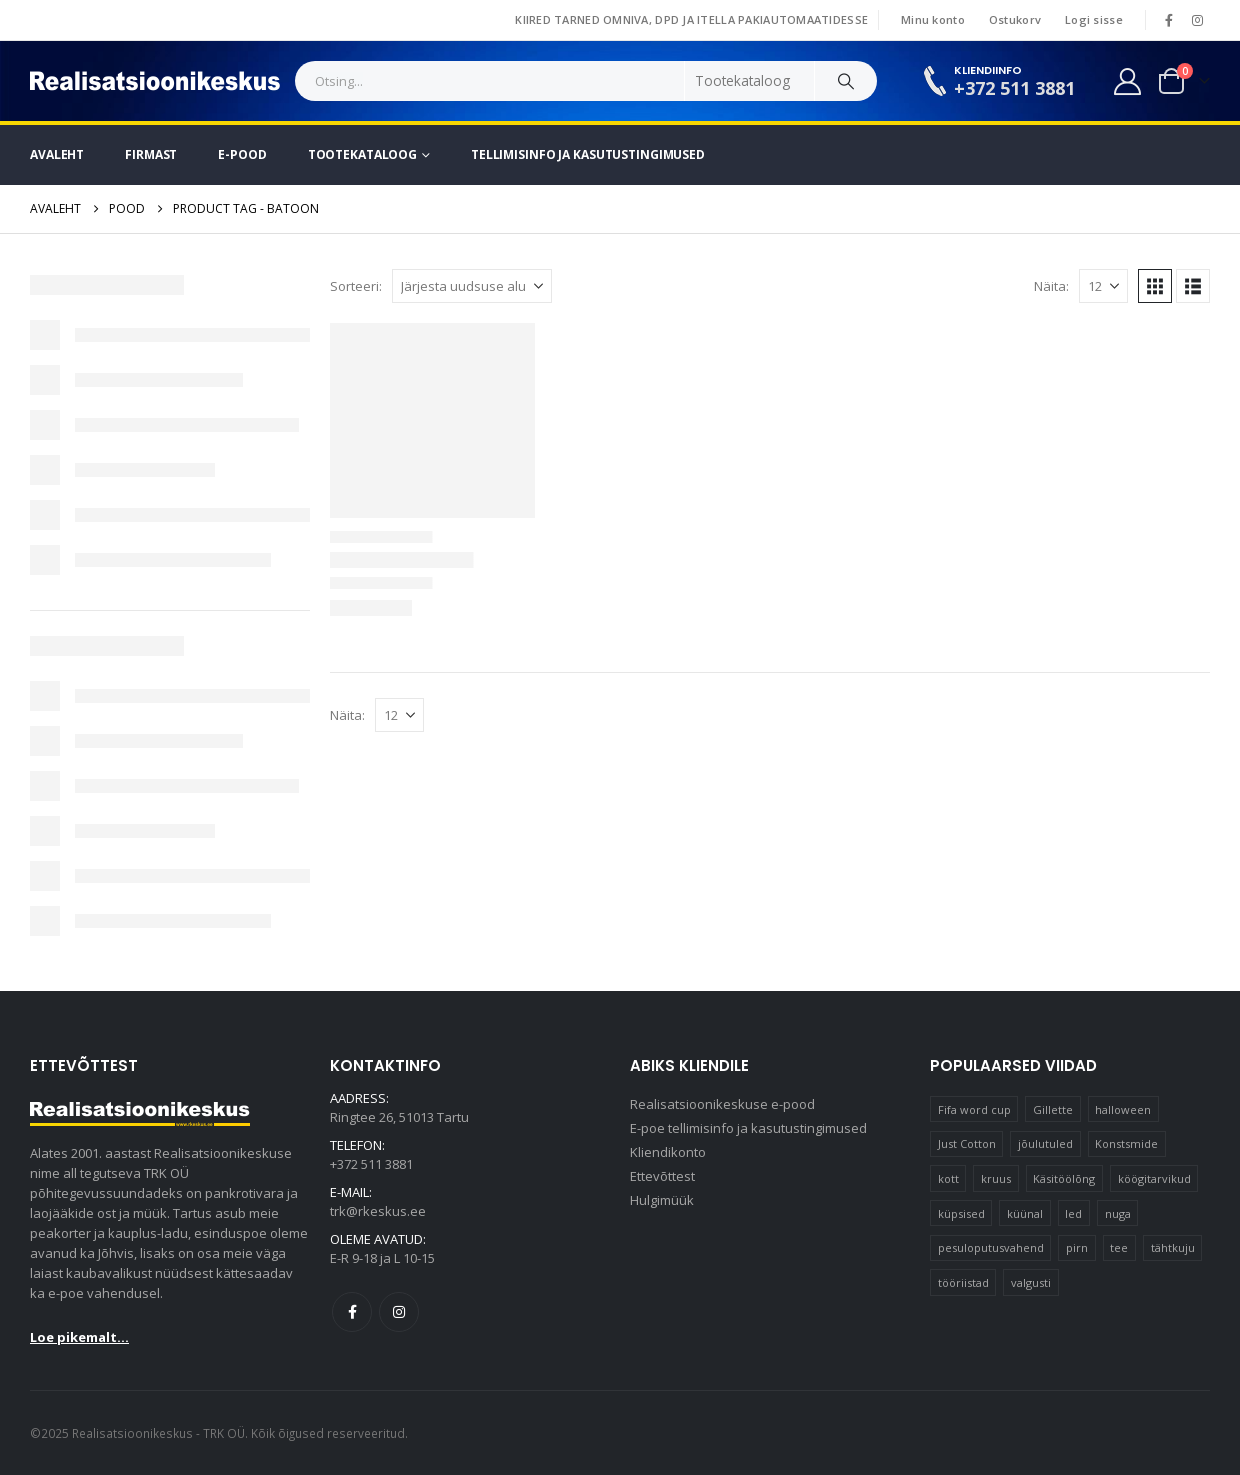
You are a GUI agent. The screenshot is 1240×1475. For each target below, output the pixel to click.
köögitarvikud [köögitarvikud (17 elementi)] (1154, 1178)
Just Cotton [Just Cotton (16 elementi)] (967, 1143)
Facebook (352, 1312)
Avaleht (57, 154)
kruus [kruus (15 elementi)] (996, 1178)
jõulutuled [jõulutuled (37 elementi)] (1045, 1143)
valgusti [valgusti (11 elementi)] (1031, 1282)
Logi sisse (1094, 19)
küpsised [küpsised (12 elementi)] (961, 1213)
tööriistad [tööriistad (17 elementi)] (963, 1282)
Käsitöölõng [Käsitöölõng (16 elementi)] (1064, 1178)
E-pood (242, 154)
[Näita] (1103, 286)
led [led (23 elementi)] (1073, 1213)
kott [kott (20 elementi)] (948, 1178)
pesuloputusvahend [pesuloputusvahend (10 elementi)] (991, 1247)
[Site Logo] (155, 81)
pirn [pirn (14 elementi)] (1077, 1247)
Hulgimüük (662, 1200)
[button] (1155, 286)
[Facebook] (1169, 20)
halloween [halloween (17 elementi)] (1123, 1109)
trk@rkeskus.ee (378, 1211)
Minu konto (933, 19)
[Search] (846, 81)
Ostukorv (1015, 19)
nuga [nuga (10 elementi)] (1118, 1213)
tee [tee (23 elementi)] (1119, 1247)
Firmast (151, 154)
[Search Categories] (750, 81)
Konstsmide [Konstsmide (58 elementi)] (1126, 1143)
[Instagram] (1197, 20)
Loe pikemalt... (79, 1337)
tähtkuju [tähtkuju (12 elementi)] (1173, 1247)
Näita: (1051, 286)
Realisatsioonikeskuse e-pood (722, 1104)
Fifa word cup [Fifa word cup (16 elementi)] (974, 1109)
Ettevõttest (662, 1176)
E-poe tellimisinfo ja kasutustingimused (748, 1128)
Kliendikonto (668, 1152)
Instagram (399, 1312)
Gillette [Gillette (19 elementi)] (1053, 1109)
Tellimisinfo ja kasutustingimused (588, 154)
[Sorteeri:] (472, 286)
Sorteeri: (356, 286)
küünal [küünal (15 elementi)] (1025, 1213)
